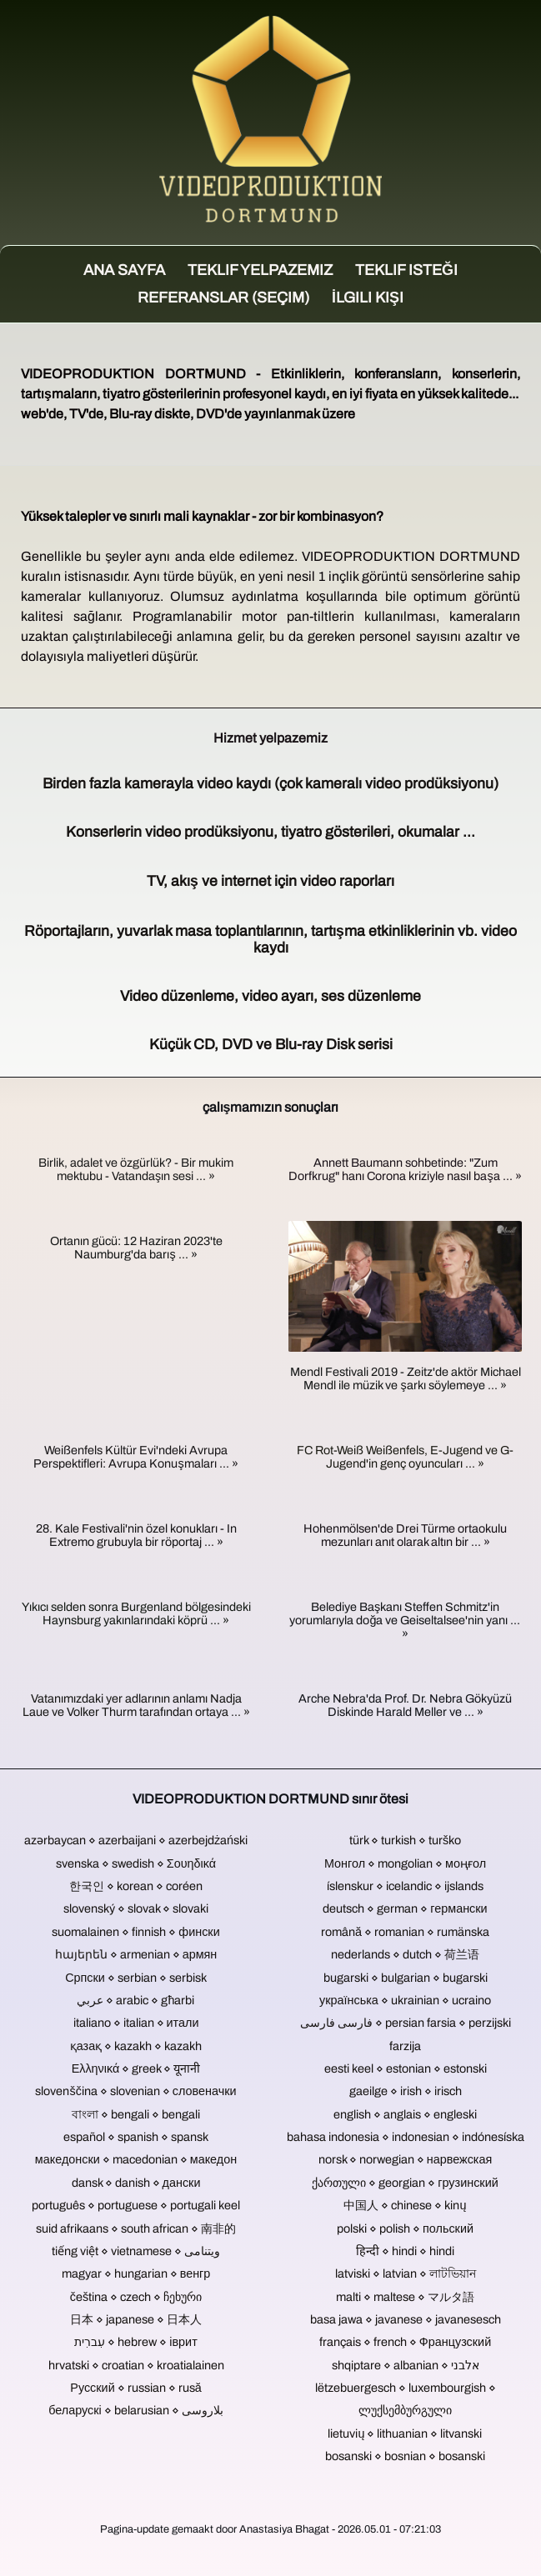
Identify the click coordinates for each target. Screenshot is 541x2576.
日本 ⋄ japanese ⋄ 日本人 (136, 2319)
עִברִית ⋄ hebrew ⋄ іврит (135, 2341)
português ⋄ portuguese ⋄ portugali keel (136, 2205)
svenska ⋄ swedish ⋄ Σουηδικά (136, 1863)
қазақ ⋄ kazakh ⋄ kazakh (136, 2046)
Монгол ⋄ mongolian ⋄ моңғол (405, 1863)
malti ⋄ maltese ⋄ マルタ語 (405, 2296)
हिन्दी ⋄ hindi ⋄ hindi (405, 2251)
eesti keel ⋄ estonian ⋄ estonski (405, 2068)
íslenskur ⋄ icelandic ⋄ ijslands (405, 1886)
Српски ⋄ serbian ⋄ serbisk (136, 1977)
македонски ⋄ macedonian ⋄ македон (136, 2159)
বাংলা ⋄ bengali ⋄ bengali (136, 2114)
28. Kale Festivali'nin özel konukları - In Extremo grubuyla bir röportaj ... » (136, 1535)
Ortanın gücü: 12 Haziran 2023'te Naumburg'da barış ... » (136, 1247)
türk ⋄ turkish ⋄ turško (405, 1840)
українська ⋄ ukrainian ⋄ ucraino (405, 2000)
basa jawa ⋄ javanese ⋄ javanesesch (405, 2319)
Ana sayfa (124, 270)
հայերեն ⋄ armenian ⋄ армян (136, 1954)
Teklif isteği (406, 270)
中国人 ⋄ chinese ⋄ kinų (404, 2205)
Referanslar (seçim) (223, 297)
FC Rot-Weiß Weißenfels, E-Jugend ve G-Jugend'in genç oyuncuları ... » (405, 1456)
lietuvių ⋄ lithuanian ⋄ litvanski (405, 2433)
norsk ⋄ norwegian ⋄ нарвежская (405, 2159)
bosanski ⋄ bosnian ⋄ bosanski (405, 2456)
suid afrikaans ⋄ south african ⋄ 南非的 (136, 2228)
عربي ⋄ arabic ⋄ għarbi (135, 2000)
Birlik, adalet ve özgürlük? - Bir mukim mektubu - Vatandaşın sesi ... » (135, 1169)
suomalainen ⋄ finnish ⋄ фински (135, 1931)
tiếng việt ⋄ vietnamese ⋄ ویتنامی (136, 2251)
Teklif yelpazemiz (260, 270)
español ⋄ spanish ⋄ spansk (135, 2136)
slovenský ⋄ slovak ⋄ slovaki (135, 1908)
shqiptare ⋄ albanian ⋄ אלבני (405, 2365)
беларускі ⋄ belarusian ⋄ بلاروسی (135, 2410)
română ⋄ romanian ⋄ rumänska (405, 1931)
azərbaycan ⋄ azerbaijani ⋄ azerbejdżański (136, 1840)
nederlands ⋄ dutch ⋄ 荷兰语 (405, 1954)
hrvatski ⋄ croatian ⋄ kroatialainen (136, 2365)
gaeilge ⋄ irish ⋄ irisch (405, 2091)
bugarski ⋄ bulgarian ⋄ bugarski (405, 1977)
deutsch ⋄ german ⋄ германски (405, 1908)
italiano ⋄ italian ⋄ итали (136, 2022)
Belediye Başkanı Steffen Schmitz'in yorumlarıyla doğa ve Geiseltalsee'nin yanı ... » (404, 1620)
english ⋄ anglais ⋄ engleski (405, 2114)
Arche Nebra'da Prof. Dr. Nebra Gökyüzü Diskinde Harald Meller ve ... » (405, 1705)
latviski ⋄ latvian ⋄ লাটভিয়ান (405, 2273)
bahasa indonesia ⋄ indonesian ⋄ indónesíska (405, 2136)
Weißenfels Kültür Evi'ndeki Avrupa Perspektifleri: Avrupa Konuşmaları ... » (135, 1456)
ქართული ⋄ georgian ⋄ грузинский (405, 2182)
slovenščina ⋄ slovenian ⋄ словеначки (135, 2091)
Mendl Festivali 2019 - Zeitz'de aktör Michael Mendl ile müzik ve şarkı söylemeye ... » (405, 1378)
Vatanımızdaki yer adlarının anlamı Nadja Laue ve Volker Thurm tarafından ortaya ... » (136, 1705)
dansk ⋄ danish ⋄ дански (136, 2182)
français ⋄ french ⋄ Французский (405, 2341)
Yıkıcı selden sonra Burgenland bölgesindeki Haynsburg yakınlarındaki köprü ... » (136, 1613)
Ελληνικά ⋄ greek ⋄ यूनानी (136, 2068)
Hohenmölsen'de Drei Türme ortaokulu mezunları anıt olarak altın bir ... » (405, 1535)
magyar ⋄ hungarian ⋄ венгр (136, 2273)
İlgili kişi (367, 297)
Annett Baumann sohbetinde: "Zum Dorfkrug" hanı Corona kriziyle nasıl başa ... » (404, 1169)
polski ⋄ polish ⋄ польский (405, 2228)
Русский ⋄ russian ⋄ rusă (135, 2387)
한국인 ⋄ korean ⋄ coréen (136, 1886)
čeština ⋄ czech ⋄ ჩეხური (136, 2296)
